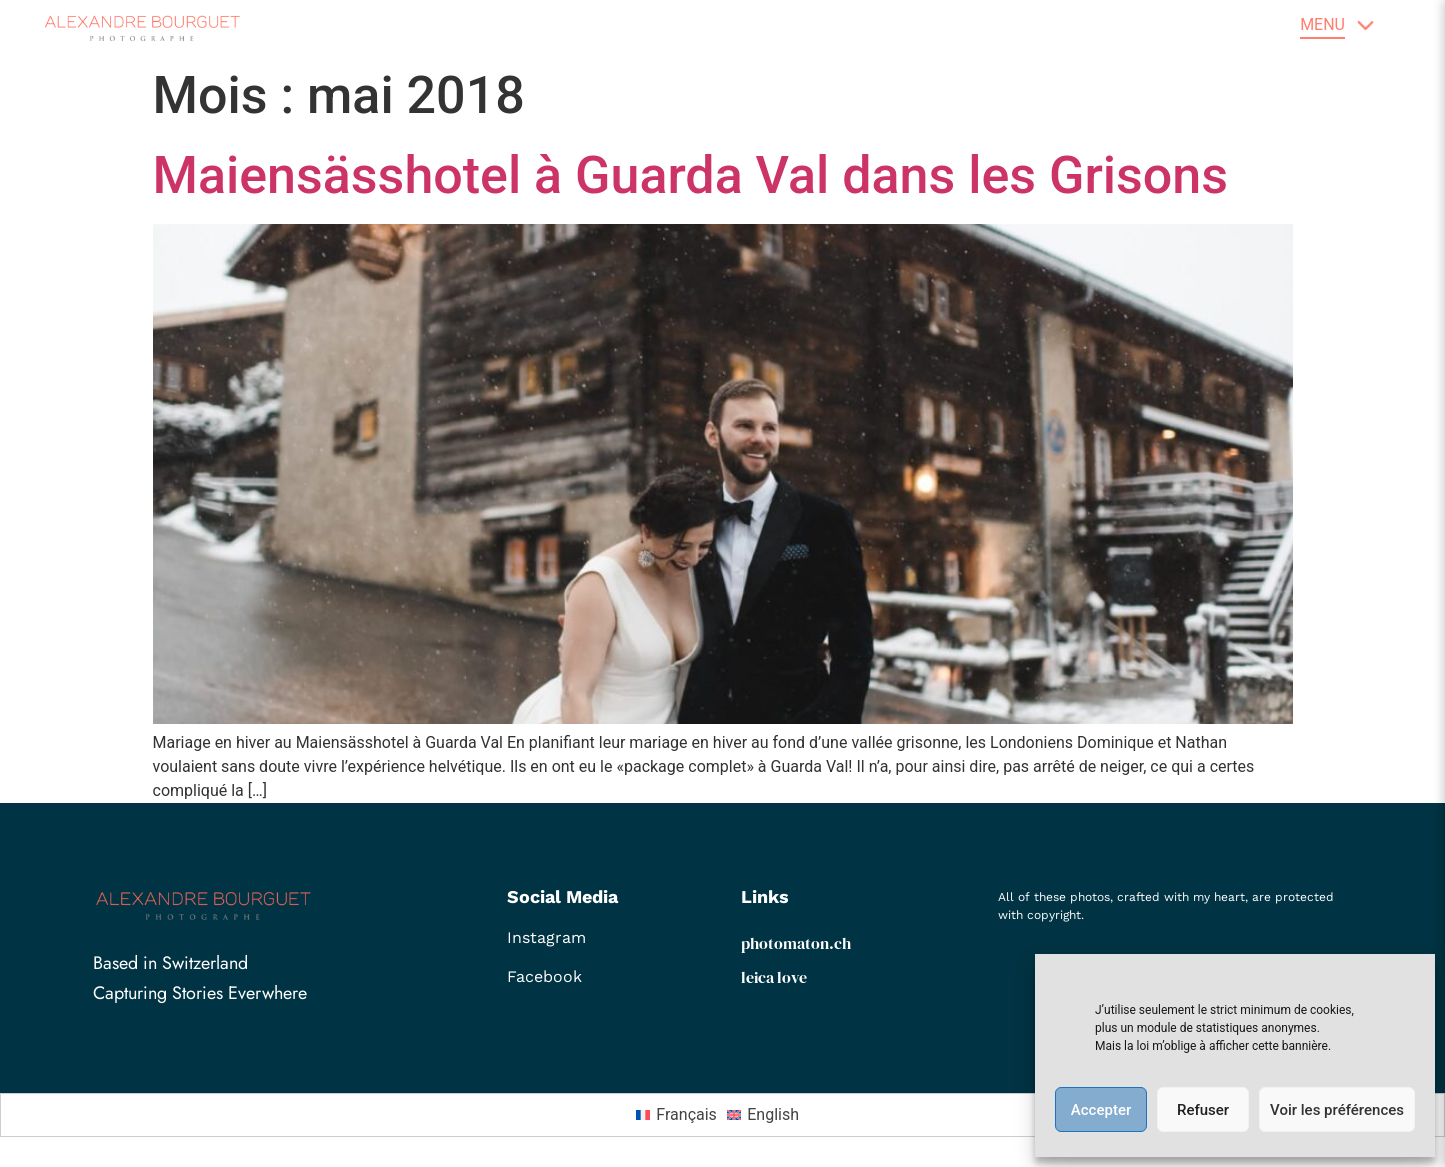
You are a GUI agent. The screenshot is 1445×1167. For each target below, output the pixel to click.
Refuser (1203, 1110)
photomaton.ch (796, 943)
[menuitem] (681, 1115)
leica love (774, 977)
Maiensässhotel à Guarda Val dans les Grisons (691, 175)
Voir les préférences (1337, 1110)
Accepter (1101, 1110)
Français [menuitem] (686, 1114)
